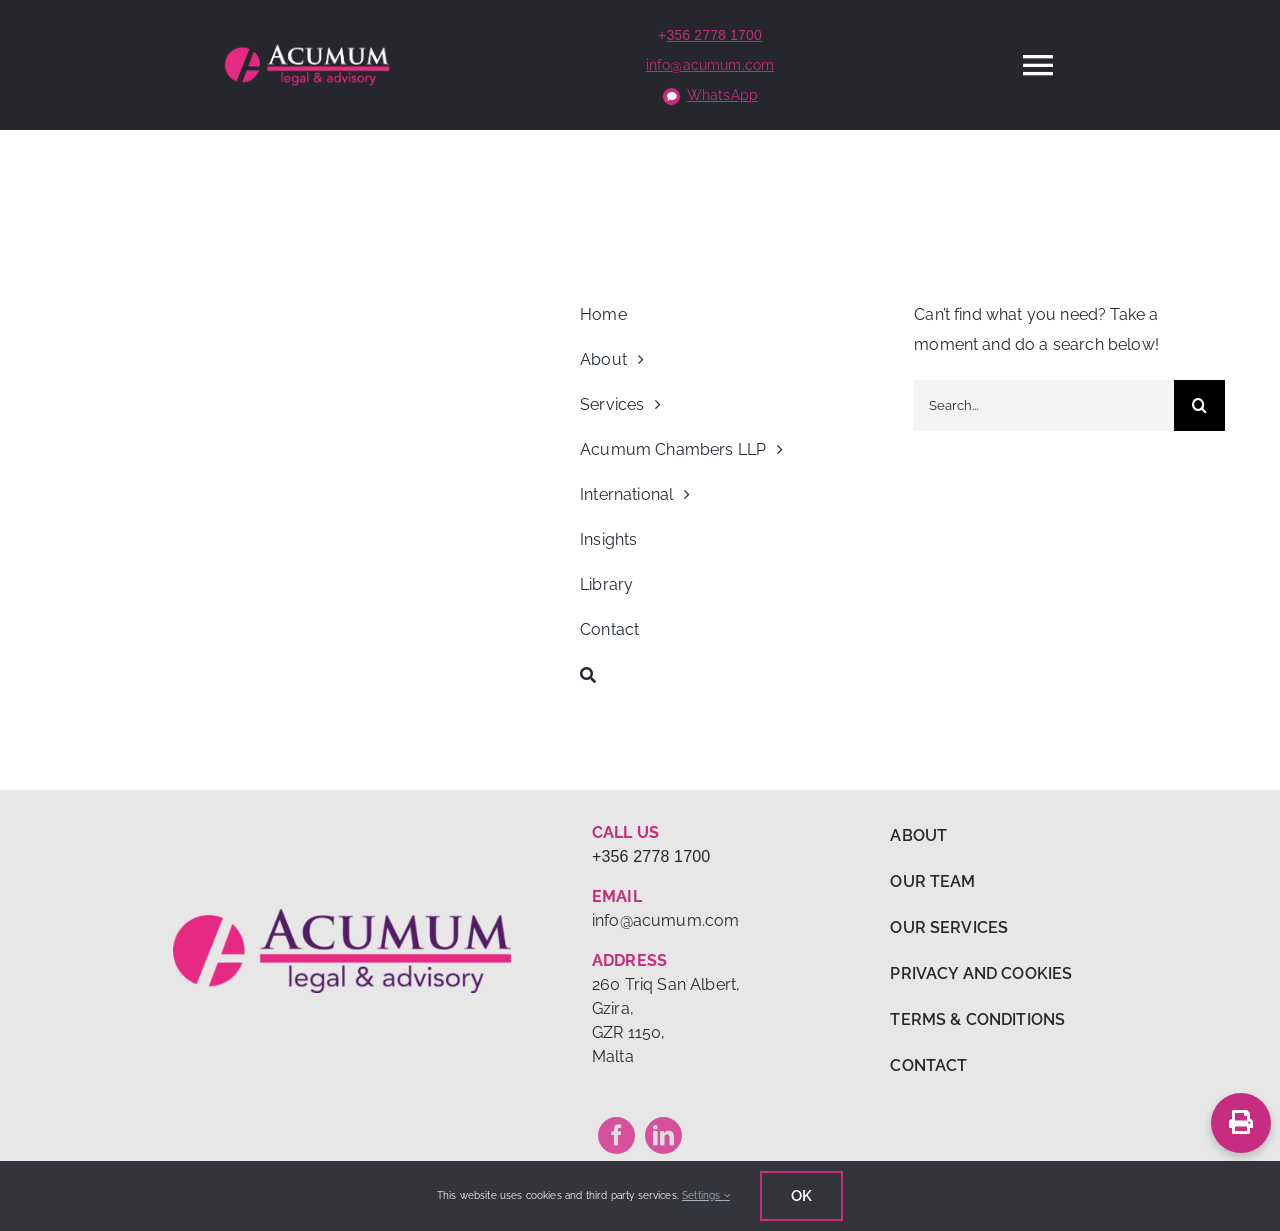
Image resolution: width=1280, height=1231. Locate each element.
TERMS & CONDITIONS (977, 1019)
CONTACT (928, 1065)
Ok (801, 1196)
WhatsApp (722, 95)
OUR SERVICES (949, 927)
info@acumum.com (710, 65)
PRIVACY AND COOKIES (981, 973)
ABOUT (918, 835)
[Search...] (1044, 405)
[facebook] (616, 1135)
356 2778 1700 (714, 35)
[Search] (735, 675)
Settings (706, 1195)
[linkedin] (663, 1135)
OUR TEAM (932, 881)
